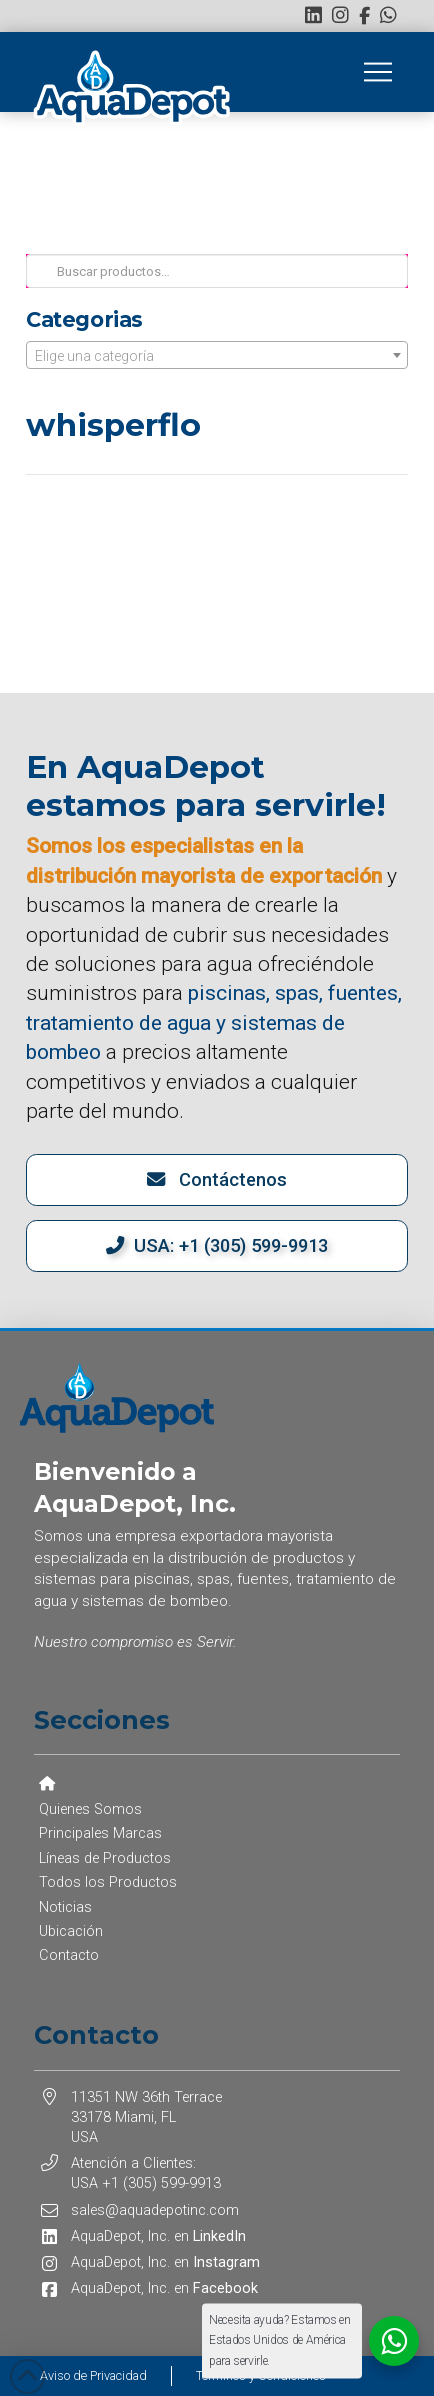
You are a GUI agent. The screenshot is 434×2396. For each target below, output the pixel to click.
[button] (378, 72)
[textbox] (217, 356)
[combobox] (217, 355)
